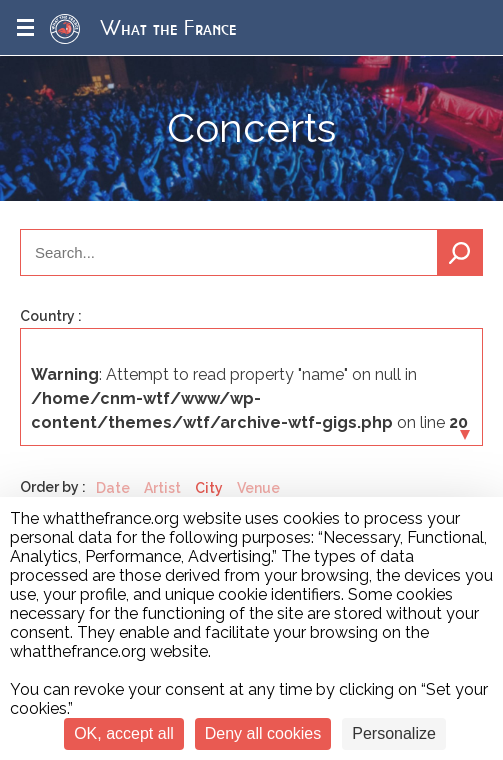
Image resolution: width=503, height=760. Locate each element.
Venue (258, 488)
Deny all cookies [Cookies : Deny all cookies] (263, 733)
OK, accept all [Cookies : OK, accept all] (124, 733)
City (209, 488)
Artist (162, 488)
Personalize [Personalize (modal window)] (394, 733)
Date (113, 488)
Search (460, 252)
